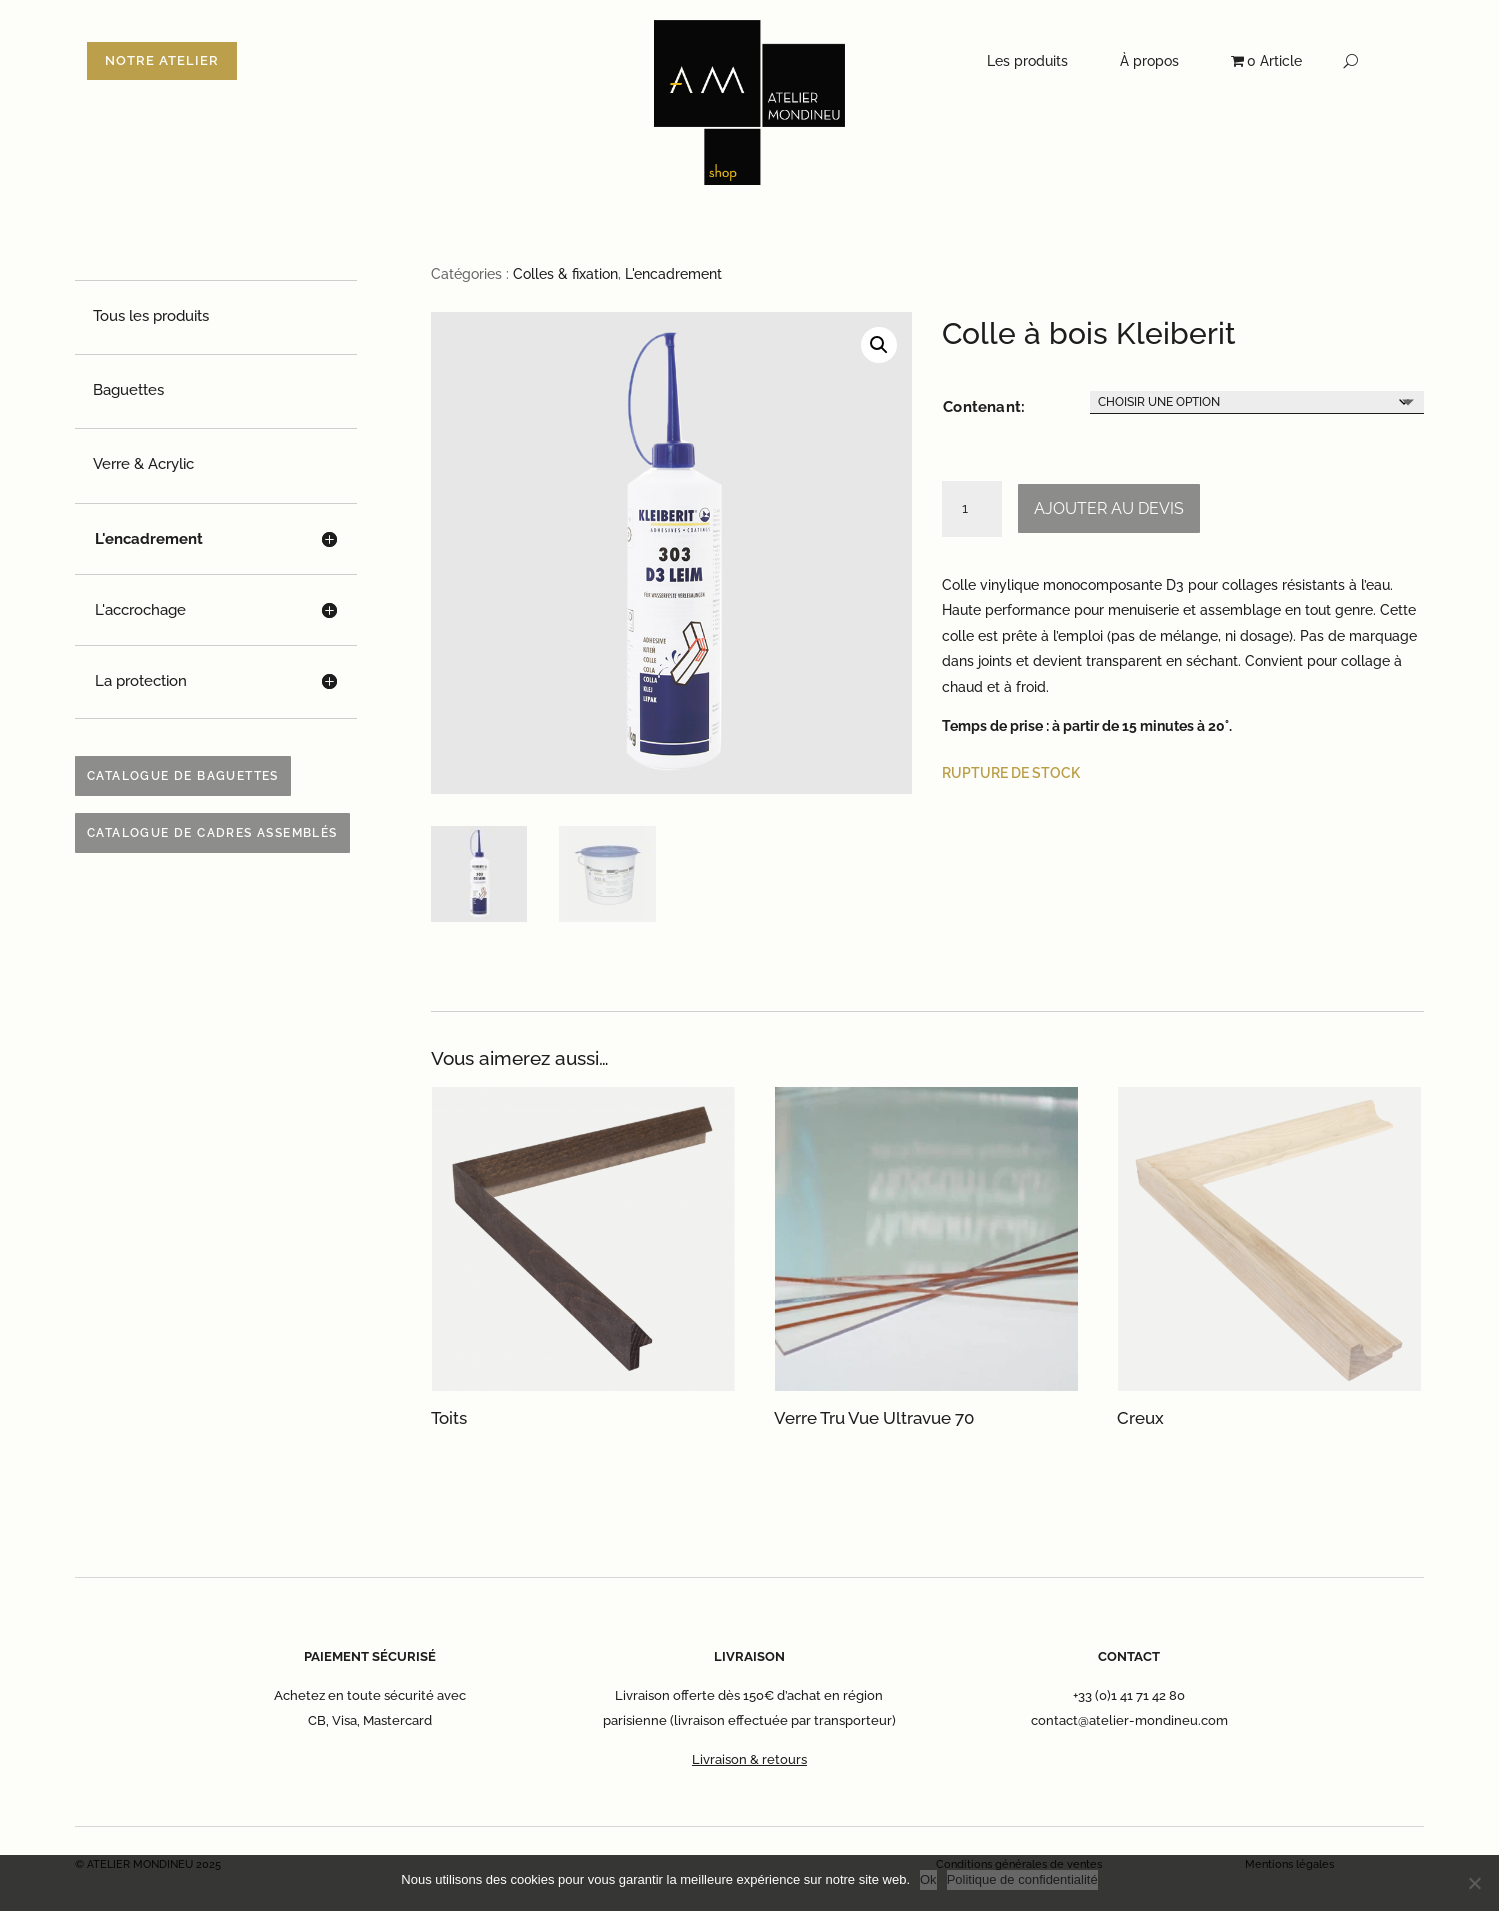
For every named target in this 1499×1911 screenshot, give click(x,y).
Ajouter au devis (1109, 508)
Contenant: (984, 407)
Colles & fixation (565, 274)
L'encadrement (673, 274)
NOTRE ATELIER (162, 60)
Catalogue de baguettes (183, 776)
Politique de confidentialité (1022, 1879)
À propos (1149, 61)
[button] (879, 345)
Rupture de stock (1011, 773)
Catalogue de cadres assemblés (212, 833)
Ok (928, 1879)
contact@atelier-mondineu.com (1129, 1720)
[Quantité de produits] (972, 509)
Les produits (1027, 61)
